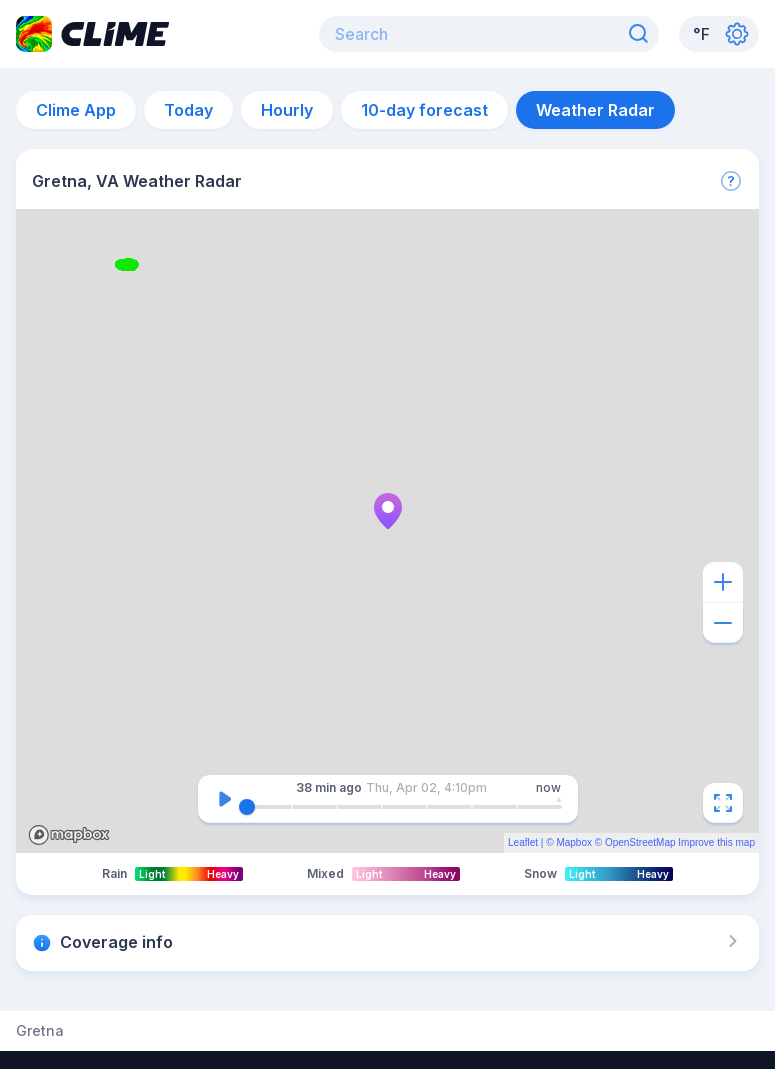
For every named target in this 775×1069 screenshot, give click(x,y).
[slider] (247, 807)
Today (188, 110)
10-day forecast (424, 110)
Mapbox (574, 842)
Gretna (40, 1031)
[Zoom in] (723, 582)
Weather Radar (595, 110)
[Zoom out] (723, 623)
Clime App (76, 110)
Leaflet (523, 842)
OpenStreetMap (640, 842)
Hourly (287, 110)
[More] (731, 181)
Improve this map (716, 842)
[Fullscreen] (723, 803)
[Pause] (225, 799)
